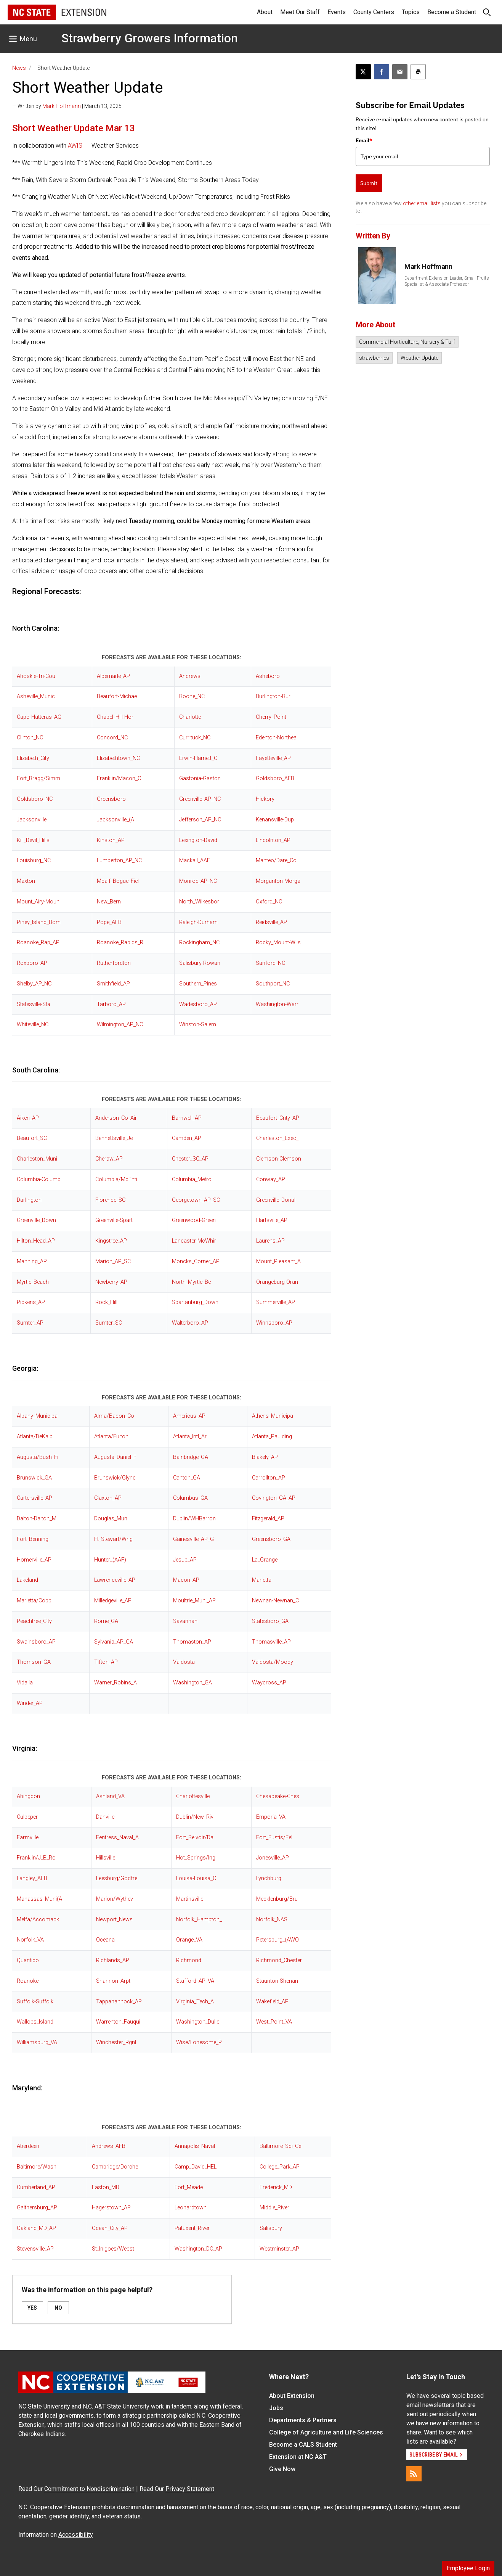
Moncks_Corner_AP (196, 1261)
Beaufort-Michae (117, 696)
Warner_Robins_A (115, 1682)
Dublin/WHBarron (194, 1518)
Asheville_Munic (36, 696)
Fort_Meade (189, 2187)
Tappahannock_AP (119, 2001)
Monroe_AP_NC (198, 881)
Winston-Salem (197, 1024)
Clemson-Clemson (278, 1159)
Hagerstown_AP (111, 2207)
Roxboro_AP (32, 963)
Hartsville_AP (271, 1220)
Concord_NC (112, 737)
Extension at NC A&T (298, 2456)
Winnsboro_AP (274, 1323)
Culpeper (27, 1817)
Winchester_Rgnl (116, 2042)
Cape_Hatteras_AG (39, 717)
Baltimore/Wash (36, 2167)
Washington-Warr (277, 1004)
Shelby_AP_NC (34, 983)
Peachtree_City (34, 1621)
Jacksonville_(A (115, 819)
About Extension (291, 2395)
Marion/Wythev (114, 1899)
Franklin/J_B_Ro (36, 1858)
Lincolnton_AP (273, 840)
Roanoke (27, 1981)
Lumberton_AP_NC (119, 860)
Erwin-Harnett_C (198, 758)
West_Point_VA (274, 2022)
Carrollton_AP (268, 1478)
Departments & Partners (303, 2420)
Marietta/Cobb (34, 1600)
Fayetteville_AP (273, 758)
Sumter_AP (30, 1323)
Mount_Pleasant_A (278, 1261)
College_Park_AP (280, 2167)
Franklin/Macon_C (119, 778)
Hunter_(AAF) (110, 1560)
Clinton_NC (30, 737)
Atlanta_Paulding (272, 1436)
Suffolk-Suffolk (35, 2001)
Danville (105, 1817)
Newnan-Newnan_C (275, 1600)
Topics (411, 12)
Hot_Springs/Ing (195, 1858)
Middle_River (274, 2207)
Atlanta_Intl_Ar (190, 1436)
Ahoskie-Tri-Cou (36, 676)
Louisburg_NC (34, 860)
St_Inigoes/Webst (113, 2249)
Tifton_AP (106, 1662)
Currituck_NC (194, 737)
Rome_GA (106, 1621)
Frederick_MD (276, 2187)
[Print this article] (418, 71)
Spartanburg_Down (195, 1302)
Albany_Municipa (37, 1416)
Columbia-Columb (39, 1179)
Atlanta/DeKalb (35, 1436)
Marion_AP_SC (113, 1261)
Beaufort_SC (32, 1138)
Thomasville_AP (271, 1642)
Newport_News (114, 1919)
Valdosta (184, 1662)
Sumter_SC (108, 1323)
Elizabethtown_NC (118, 758)
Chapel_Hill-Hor (115, 717)
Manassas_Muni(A (39, 1899)
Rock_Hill (106, 1302)
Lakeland (27, 1580)
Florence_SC (110, 1200)
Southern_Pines (198, 983)
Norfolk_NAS (271, 1919)
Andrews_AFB (108, 2146)
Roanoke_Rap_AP (38, 942)
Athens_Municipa (272, 1416)
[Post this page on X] (363, 71)
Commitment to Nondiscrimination (89, 2488)
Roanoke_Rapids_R (120, 942)
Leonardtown (191, 2207)
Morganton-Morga (278, 881)
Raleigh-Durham (198, 922)
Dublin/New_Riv (194, 1817)
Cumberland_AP (36, 2187)
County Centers (373, 12)
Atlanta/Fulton (111, 1436)
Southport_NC (273, 983)
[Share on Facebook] (381, 71)
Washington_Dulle (197, 2022)
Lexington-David (198, 840)
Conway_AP (270, 1179)
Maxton (26, 881)
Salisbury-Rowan (199, 963)
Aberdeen (28, 2146)
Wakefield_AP (272, 2001)
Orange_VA (189, 1940)
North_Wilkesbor (199, 901)
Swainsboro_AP (36, 1642)
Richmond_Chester (279, 1960)
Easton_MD (105, 2187)
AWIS (75, 145)
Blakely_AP (265, 1457)
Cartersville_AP (34, 1498)
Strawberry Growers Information (149, 38)
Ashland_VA (110, 1796)
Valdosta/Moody (272, 1662)
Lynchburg (268, 1878)
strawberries (374, 358)
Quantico (28, 1960)
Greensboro (111, 799)
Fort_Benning (32, 1539)
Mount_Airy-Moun (38, 901)
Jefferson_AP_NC (200, 819)
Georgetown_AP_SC (196, 1200)
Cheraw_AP (109, 1159)
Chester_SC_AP (190, 1159)
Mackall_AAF (194, 860)
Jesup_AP (185, 1560)
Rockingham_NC (199, 942)
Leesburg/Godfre (116, 1878)
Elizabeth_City (33, 758)
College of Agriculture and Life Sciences (326, 2432)
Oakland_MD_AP (36, 2228)
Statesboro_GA (270, 1621)
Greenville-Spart (114, 1220)
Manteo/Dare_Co (276, 860)
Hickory (265, 799)
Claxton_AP (108, 1498)
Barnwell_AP (187, 1118)
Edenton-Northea (276, 737)
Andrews (189, 676)
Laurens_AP (270, 1241)
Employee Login (468, 2568)
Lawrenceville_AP (114, 1580)
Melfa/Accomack (38, 1919)
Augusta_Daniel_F (115, 1457)
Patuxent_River (192, 2228)
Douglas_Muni (111, 1518)
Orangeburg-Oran (277, 1282)
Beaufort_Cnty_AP (277, 1118)
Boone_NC (192, 696)
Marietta (261, 1580)
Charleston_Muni (37, 1159)
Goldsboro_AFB (275, 778)
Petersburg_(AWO (277, 1940)
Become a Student (451, 12)
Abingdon (28, 1796)
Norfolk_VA (30, 1940)
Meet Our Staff (300, 12)
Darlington (29, 1200)
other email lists (422, 203)
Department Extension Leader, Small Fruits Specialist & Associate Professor (446, 281)
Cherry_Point (271, 717)
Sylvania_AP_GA (113, 1642)
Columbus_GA (190, 1498)
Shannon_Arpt (113, 1981)
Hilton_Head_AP (36, 1241)
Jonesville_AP (272, 1858)
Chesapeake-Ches (277, 1796)
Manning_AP (32, 1261)
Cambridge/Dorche (115, 2167)
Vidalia (25, 1682)
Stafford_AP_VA (195, 1981)
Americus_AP (189, 1416)
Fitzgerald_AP (268, 1518)
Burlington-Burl (274, 696)
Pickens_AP (31, 1302)
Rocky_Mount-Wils (278, 942)
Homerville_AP (34, 1560)
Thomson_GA (34, 1662)
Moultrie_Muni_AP (194, 1600)
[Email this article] (399, 71)
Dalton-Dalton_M (36, 1518)
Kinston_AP (111, 840)
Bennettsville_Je (114, 1138)
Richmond (188, 1960)
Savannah (185, 1621)
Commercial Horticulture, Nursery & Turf (407, 342)
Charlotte (190, 717)
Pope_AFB (109, 922)
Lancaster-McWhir (194, 1241)
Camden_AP (186, 1138)
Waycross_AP (269, 1682)
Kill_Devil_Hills (33, 840)
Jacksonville (32, 819)
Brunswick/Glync (115, 1478)
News (19, 68)
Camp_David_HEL (196, 2167)
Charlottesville (193, 1796)
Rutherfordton (114, 963)
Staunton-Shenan (277, 1981)
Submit (368, 183)
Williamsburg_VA (37, 2042)
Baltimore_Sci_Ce (280, 2146)
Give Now (282, 2469)
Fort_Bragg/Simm (38, 778)
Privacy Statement (189, 2488)
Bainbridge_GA (190, 1457)
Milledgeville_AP (113, 1600)
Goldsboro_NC (35, 799)
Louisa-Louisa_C (196, 1878)
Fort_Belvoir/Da (194, 1837)
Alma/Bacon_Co (114, 1416)
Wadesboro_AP (198, 1004)
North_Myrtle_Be (191, 1282)
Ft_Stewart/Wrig (113, 1539)
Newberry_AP (111, 1282)
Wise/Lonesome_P (199, 2042)
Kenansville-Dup (275, 819)
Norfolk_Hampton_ (199, 1919)
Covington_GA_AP (273, 1498)
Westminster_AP (279, 2249)
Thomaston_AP (192, 1642)
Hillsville (105, 1858)
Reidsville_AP (271, 922)
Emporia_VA (270, 1817)
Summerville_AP (275, 1302)
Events (336, 12)
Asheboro (268, 676)
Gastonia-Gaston (200, 778)
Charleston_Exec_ (277, 1138)
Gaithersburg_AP (37, 2207)
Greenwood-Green (194, 1220)
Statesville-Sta (33, 1004)
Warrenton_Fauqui (118, 2022)
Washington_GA (192, 1682)
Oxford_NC (269, 901)
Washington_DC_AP (198, 2249)
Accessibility (75, 2534)
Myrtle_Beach (33, 1282)
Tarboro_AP (111, 1004)
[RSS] (414, 2473)
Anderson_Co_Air (116, 1118)
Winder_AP (30, 1703)
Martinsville (189, 1899)
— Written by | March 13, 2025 (67, 106)
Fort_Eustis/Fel (274, 1837)
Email (364, 140)
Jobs (276, 2408)
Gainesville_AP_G (193, 1539)
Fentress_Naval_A (117, 1837)
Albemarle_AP (113, 676)
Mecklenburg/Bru (277, 1899)
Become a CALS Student (303, 2444)
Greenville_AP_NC (200, 799)
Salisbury (271, 2228)
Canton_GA (186, 1478)
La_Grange (264, 1560)
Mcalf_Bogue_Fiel (118, 881)
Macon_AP (186, 1580)
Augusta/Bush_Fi (37, 1457)
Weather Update (419, 358)
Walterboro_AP (190, 1323)
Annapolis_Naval (195, 2146)
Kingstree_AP (111, 1241)
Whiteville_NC (32, 1024)
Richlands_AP (112, 1960)
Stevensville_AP (35, 2249)
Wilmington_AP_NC (120, 1024)
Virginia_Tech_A (195, 2001)
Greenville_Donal (275, 1200)
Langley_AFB (32, 1878)
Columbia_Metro (192, 1179)
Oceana (105, 1940)
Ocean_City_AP (110, 2228)
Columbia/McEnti (116, 1179)
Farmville (27, 1837)
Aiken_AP (28, 1118)
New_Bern (109, 901)
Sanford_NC (270, 963)
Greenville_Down (36, 1220)
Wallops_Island (35, 2022)
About (265, 12)
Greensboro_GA (271, 1539)
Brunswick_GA (34, 1478)
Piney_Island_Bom (39, 922)
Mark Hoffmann (61, 106)
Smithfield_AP (113, 983)
